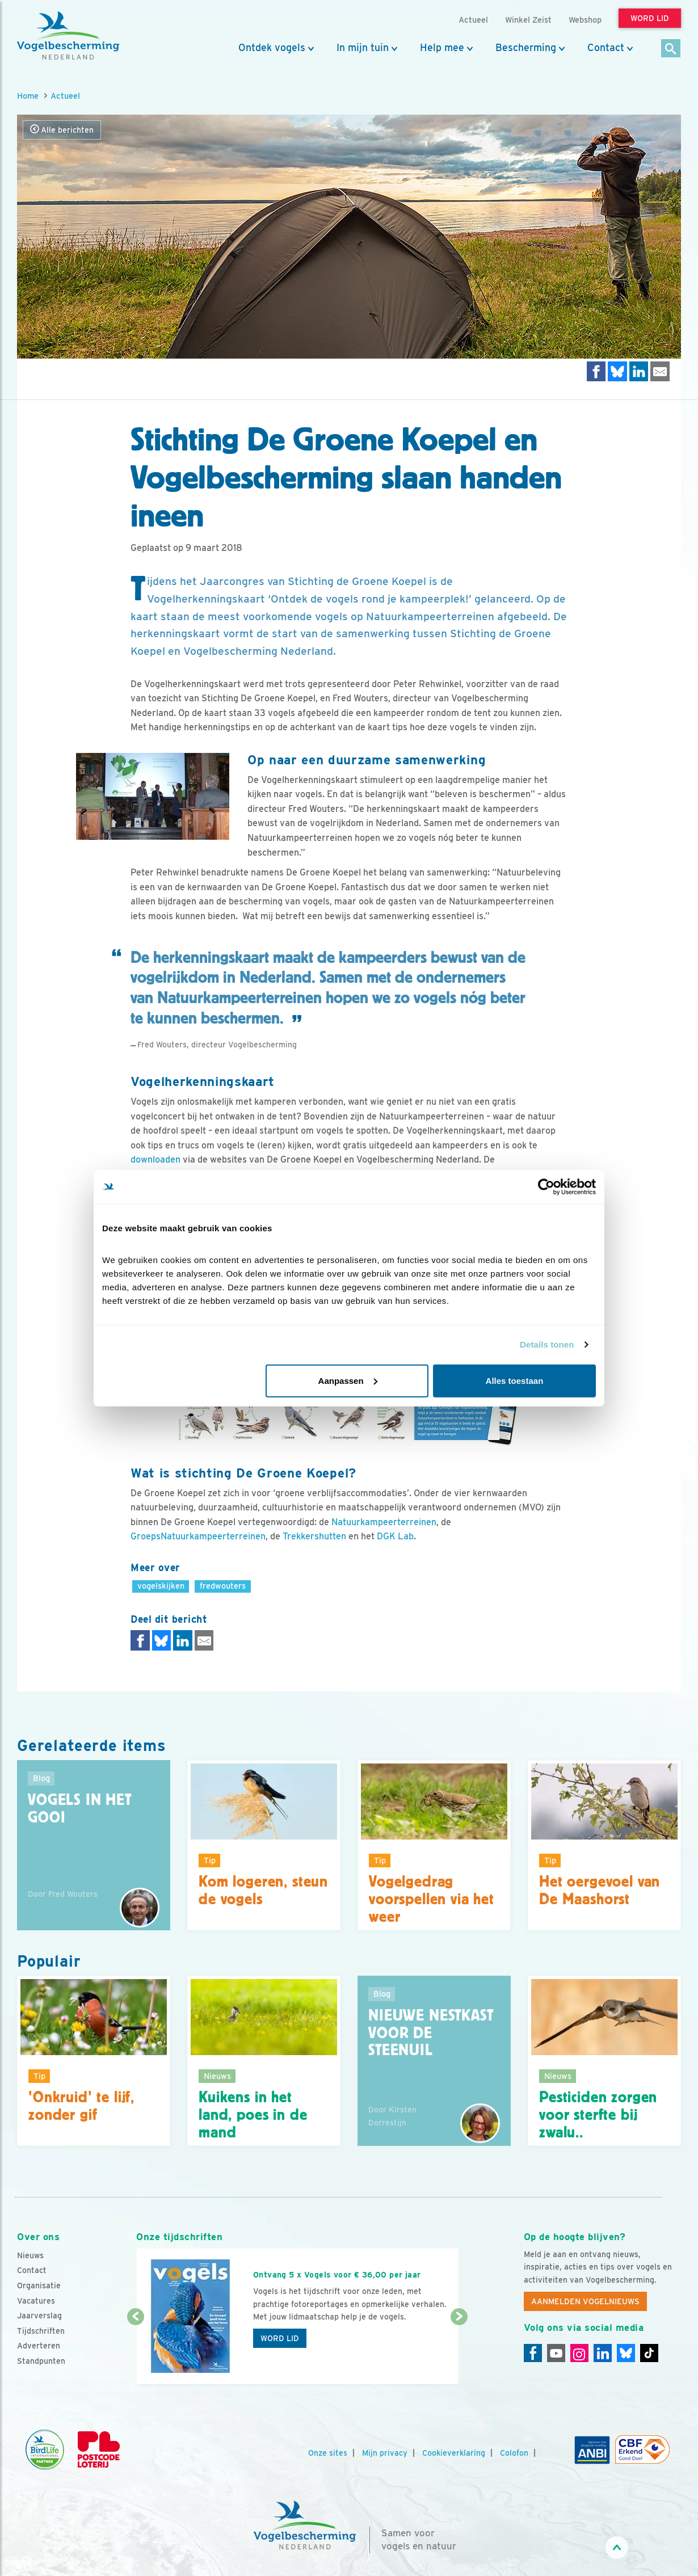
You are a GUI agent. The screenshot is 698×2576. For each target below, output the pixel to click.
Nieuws (30, 2255)
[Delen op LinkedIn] (639, 371)
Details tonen (547, 1344)
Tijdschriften (41, 2330)
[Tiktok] (649, 2353)
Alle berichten (62, 129)
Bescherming (525, 47)
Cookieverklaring (453, 2452)
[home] (68, 35)
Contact (605, 47)
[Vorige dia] (135, 2351)
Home (28, 95)
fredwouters (223, 1585)
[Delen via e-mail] (660, 371)
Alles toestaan (515, 1380)
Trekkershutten (314, 1536)
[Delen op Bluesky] (617, 371)
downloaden (155, 1159)
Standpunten (41, 2360)
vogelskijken (160, 1585)
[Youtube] (556, 2353)
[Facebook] (533, 2353)
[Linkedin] (603, 2353)
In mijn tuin (363, 47)
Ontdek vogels (271, 47)
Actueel (65, 95)
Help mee (442, 47)
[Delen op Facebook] (596, 371)
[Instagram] (579, 2353)
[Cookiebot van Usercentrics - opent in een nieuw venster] (546, 1187)
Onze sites (327, 2452)
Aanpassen (347, 1380)
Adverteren (38, 2345)
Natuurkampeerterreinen (383, 1522)
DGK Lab (395, 1536)
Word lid (279, 2338)
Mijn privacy (384, 2452)
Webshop (585, 19)
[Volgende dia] (459, 2351)
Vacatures (36, 2300)
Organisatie (39, 2285)
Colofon (514, 2452)
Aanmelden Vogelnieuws (585, 2301)
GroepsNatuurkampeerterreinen (198, 1536)
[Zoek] (671, 49)
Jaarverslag (39, 2315)
